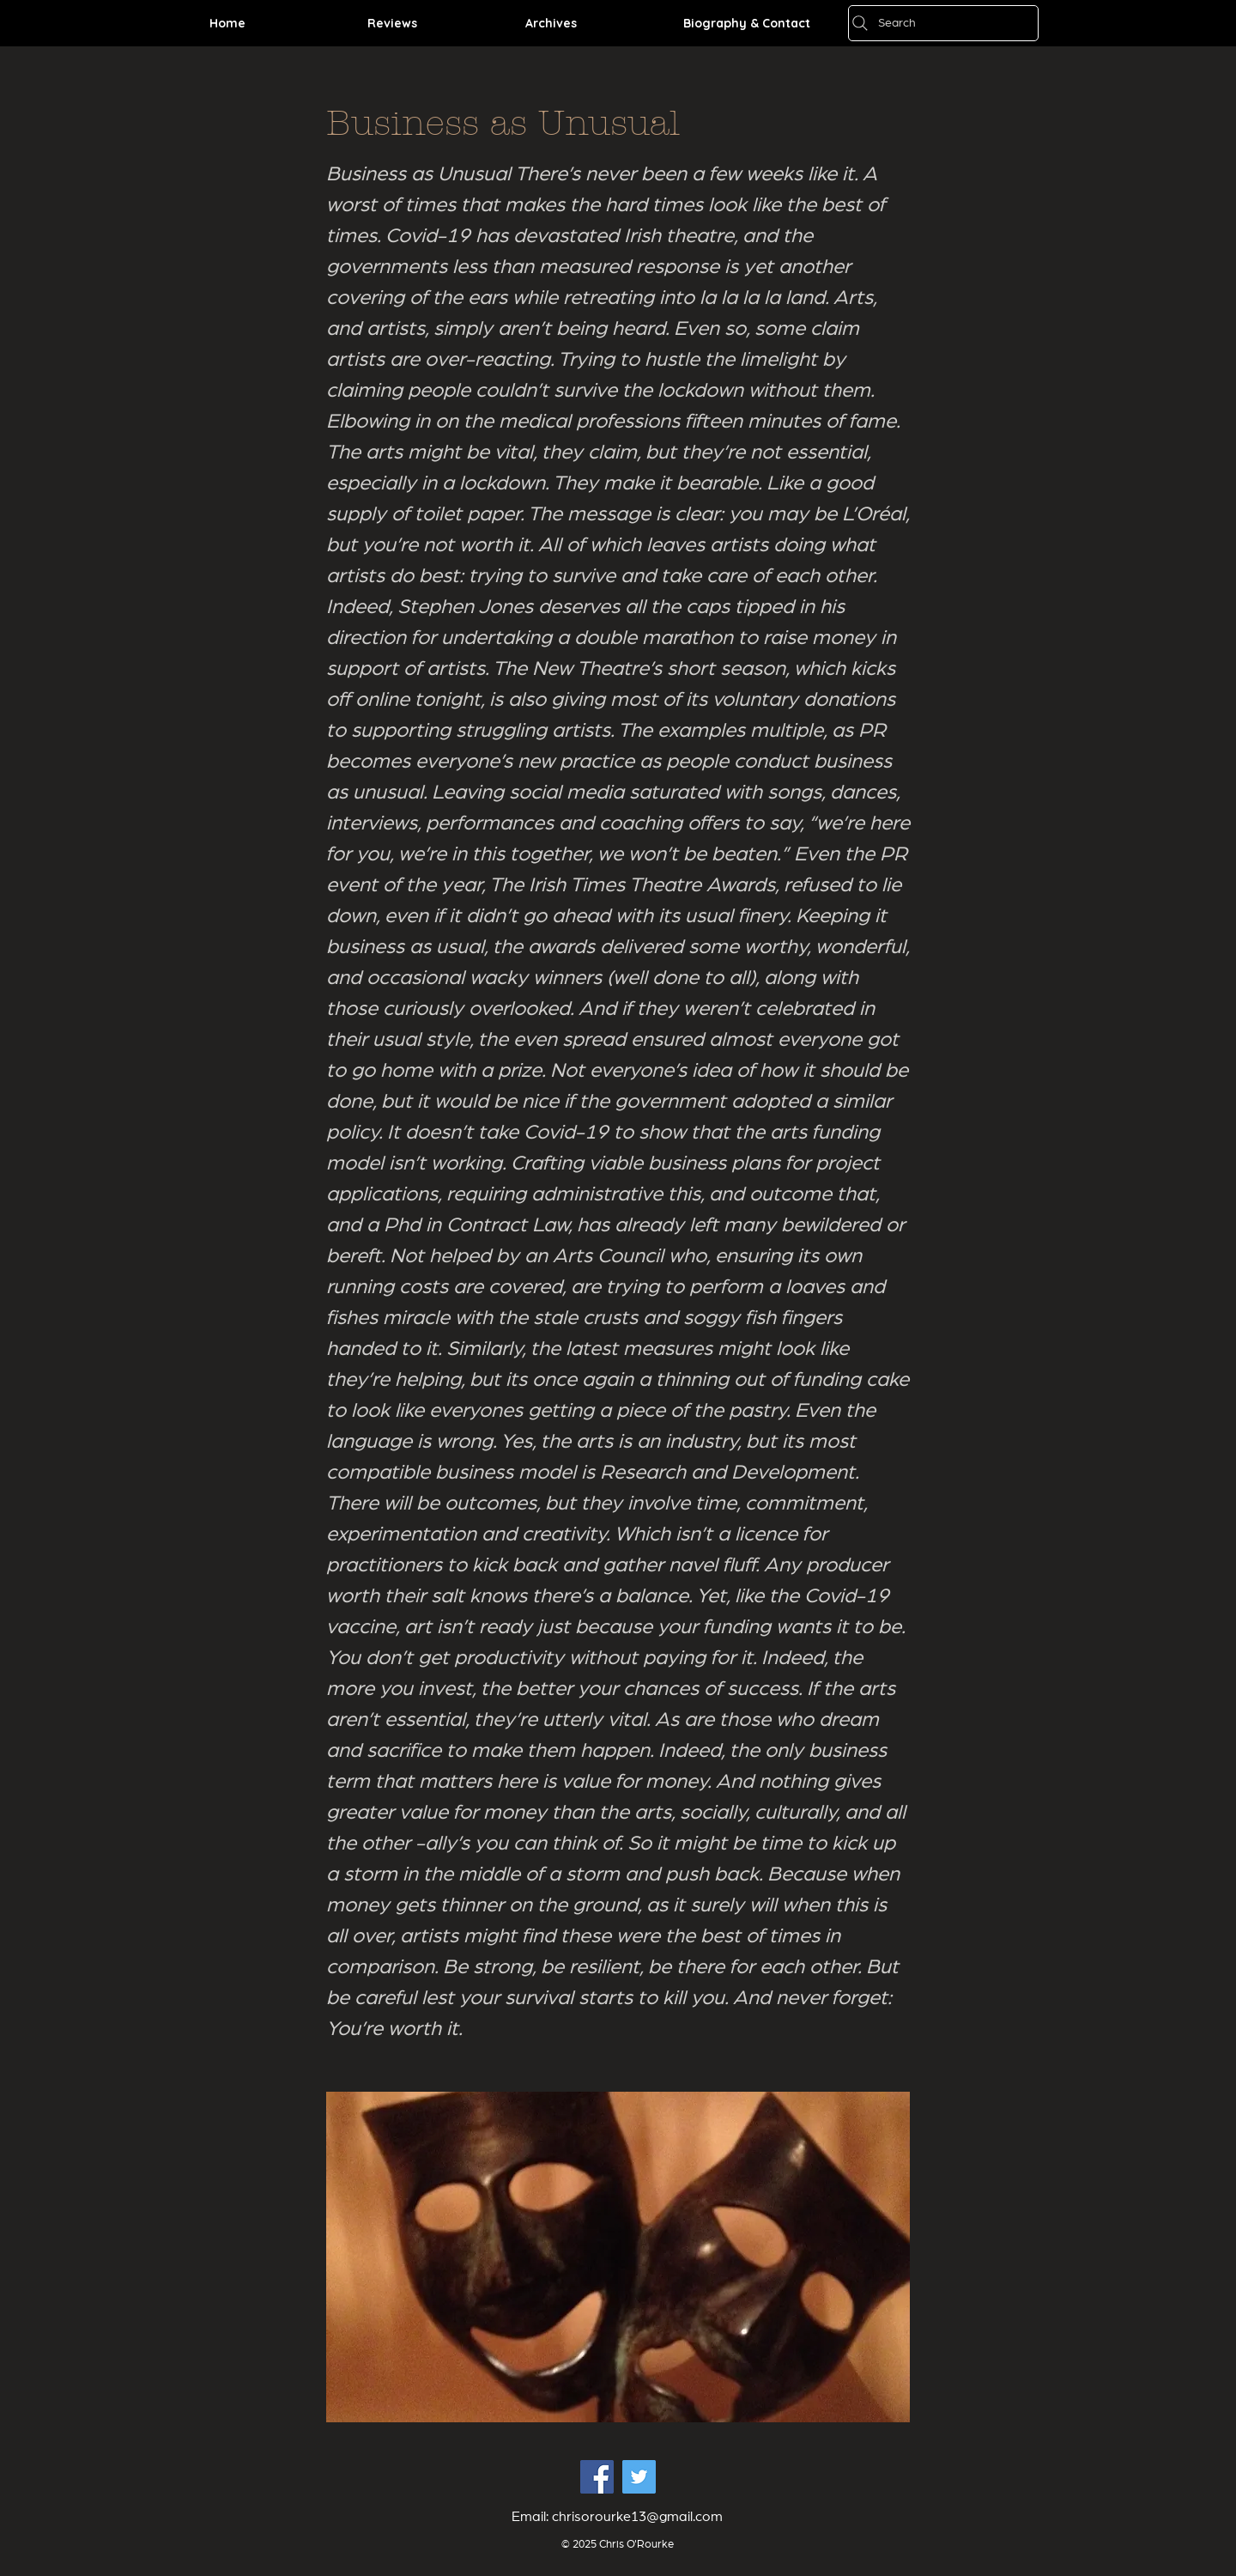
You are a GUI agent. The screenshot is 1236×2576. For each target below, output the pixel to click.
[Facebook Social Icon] (597, 2477)
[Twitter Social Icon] (639, 2477)
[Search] (943, 23)
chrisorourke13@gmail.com (637, 2517)
